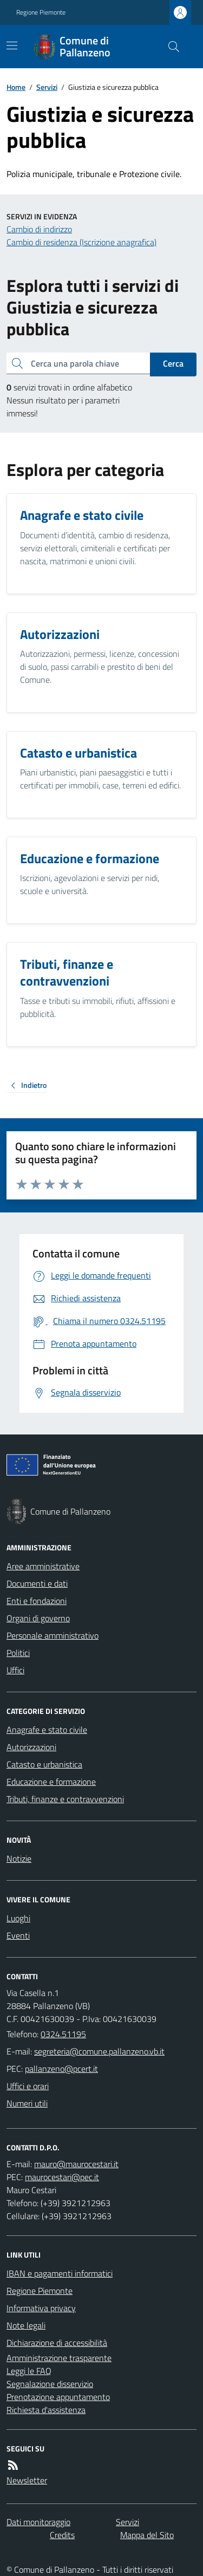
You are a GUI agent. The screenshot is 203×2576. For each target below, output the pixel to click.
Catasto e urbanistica (44, 1764)
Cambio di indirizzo (39, 229)
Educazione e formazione (51, 1781)
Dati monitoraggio (38, 2521)
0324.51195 (63, 2033)
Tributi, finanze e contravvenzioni (65, 1798)
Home (15, 87)
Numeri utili (27, 2103)
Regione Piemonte (41, 12)
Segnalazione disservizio (49, 2383)
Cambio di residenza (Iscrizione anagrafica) (81, 242)
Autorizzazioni (31, 1746)
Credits (62, 2534)
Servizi (46, 87)
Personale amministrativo (52, 1635)
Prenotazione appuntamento (58, 2396)
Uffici (15, 1670)
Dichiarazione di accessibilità (56, 2342)
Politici (18, 1652)
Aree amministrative (43, 1566)
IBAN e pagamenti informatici (59, 2273)
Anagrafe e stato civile (46, 1729)
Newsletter (26, 2480)
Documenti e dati (37, 1583)
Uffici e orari (27, 2085)
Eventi (18, 1935)
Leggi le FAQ (28, 2370)
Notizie (18, 1858)
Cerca (173, 363)
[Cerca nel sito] (169, 47)
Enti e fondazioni (36, 1600)
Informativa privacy (41, 2307)
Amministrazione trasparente (59, 2357)
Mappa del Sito (147, 2534)
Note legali (25, 2325)
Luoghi (18, 1918)
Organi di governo (38, 1618)
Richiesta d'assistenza (46, 2409)
